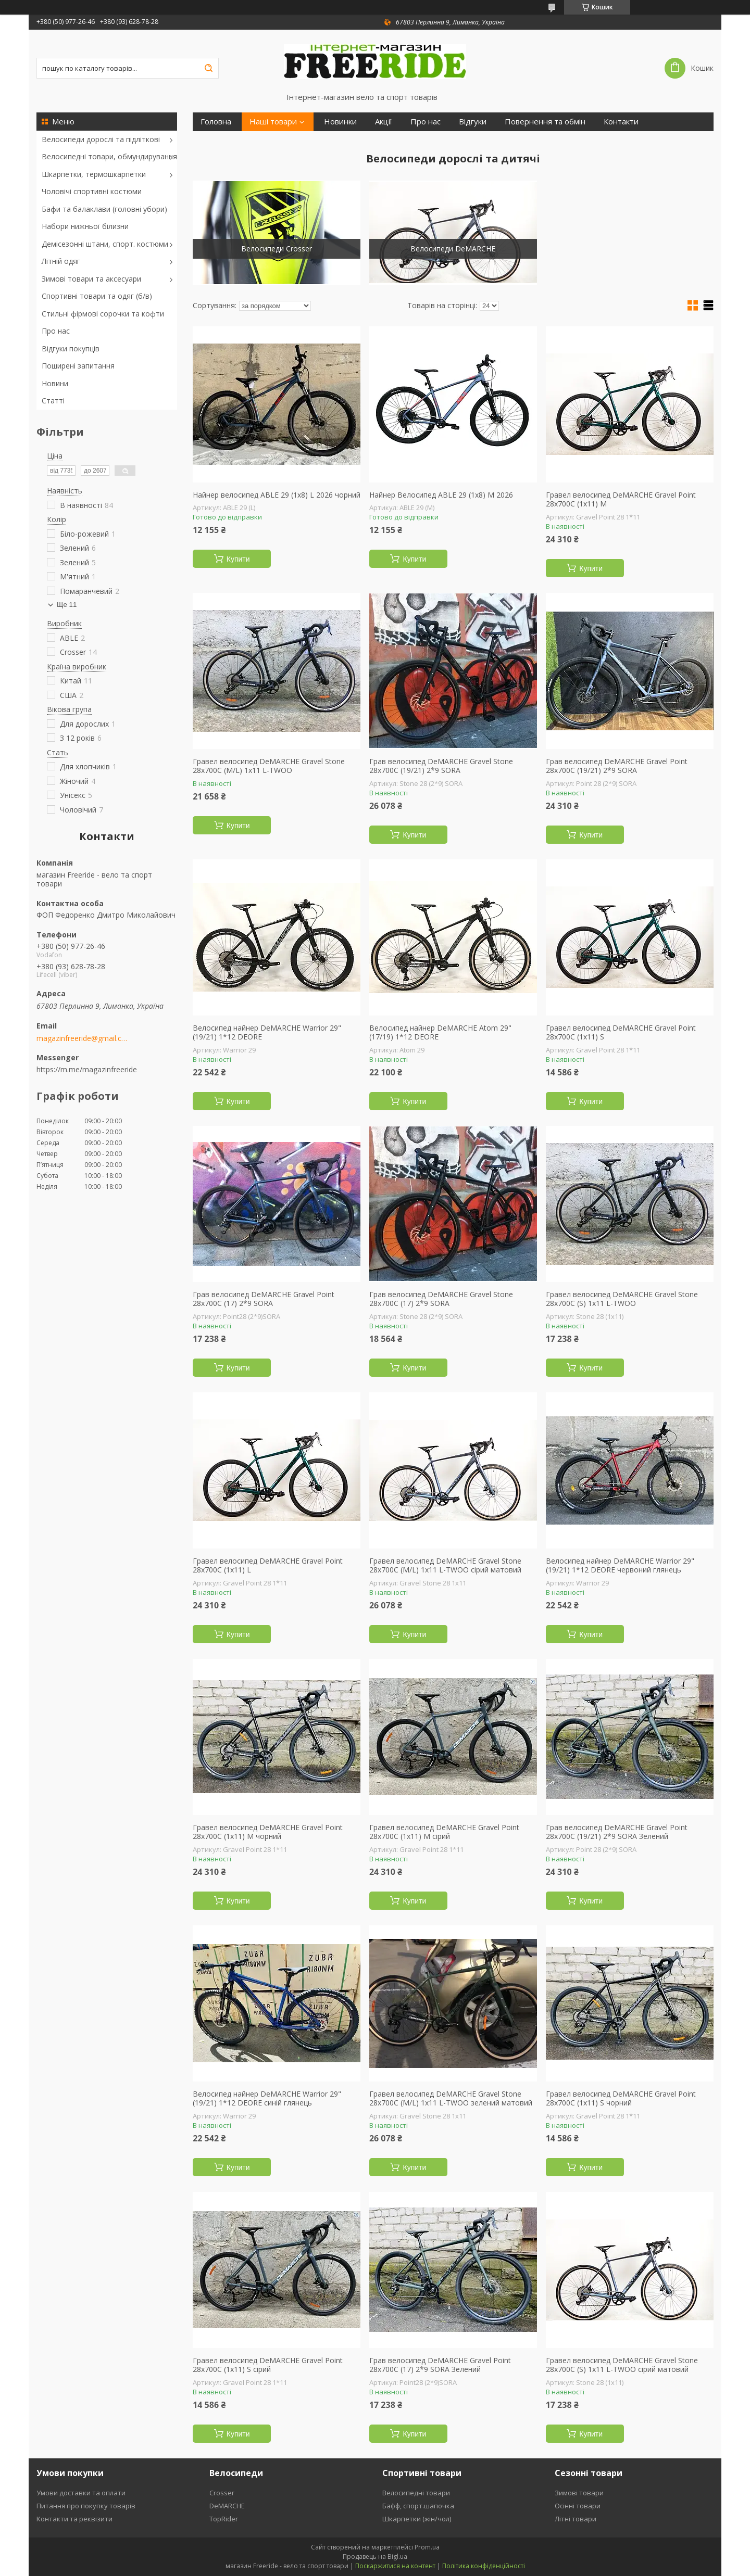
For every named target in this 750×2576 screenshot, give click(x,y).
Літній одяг (61, 261)
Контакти (621, 121)
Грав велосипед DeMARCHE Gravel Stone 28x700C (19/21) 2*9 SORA (441, 766)
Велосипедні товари (416, 2492)
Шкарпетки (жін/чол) (416, 2518)
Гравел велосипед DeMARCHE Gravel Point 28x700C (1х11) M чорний (268, 1832)
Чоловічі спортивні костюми (92, 191)
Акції (383, 121)
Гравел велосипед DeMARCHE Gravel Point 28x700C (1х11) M (621, 499)
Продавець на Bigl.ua (375, 2556)
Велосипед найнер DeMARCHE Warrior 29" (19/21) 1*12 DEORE (267, 1032)
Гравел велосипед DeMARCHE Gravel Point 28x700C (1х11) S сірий (268, 2365)
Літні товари (575, 2518)
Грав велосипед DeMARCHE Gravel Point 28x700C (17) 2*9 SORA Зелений (440, 2365)
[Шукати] (208, 68)
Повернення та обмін (545, 121)
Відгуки (472, 121)
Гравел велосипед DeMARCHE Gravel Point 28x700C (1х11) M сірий (444, 1832)
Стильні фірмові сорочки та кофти (103, 314)
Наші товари (273, 121)
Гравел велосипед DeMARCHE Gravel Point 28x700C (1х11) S (621, 1032)
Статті (53, 400)
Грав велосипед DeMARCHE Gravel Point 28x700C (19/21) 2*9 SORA (617, 766)
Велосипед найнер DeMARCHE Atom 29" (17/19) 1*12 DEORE (440, 1032)
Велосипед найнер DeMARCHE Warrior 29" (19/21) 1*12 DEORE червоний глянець (620, 1565)
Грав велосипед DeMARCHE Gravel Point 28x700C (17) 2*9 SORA (263, 1299)
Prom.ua (427, 2547)
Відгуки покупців (70, 348)
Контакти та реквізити (74, 2518)
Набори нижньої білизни (85, 226)
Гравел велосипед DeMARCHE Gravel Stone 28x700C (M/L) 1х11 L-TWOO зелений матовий (450, 2098)
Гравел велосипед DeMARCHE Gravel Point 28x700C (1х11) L (268, 1565)
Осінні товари (578, 2505)
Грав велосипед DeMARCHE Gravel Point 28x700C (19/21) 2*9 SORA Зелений (617, 1832)
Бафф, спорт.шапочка (418, 2505)
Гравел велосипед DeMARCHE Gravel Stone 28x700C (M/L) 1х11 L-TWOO (269, 766)
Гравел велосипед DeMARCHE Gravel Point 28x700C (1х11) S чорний (621, 2098)
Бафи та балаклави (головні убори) (104, 209)
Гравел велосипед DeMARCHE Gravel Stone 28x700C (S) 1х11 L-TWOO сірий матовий (622, 2365)
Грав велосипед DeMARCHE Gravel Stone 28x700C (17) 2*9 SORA (441, 1299)
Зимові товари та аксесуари (91, 279)
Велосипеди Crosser (276, 248)
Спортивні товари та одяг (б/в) (97, 296)
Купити (238, 559)
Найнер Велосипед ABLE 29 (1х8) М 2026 (441, 495)
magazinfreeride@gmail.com (82, 1038)
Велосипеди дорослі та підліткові (101, 139)
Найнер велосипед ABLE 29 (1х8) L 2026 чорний (276, 495)
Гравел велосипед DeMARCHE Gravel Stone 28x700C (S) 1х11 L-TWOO (622, 1299)
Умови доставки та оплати (81, 2492)
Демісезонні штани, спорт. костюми (105, 244)
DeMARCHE (227, 2505)
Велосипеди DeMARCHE (452, 248)
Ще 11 (67, 604)
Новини (55, 383)
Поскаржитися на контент (395, 2565)
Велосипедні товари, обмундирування (109, 156)
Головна (216, 121)
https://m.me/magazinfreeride (86, 1069)
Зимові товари (579, 2492)
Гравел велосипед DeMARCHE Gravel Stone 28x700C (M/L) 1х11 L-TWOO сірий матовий (445, 1565)
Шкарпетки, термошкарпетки (94, 174)
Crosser (221, 2492)
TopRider (223, 2518)
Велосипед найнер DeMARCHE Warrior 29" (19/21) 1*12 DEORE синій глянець (267, 2098)
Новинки (340, 121)
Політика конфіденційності (483, 2565)
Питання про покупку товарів (85, 2505)
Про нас (56, 331)
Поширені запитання (78, 366)
